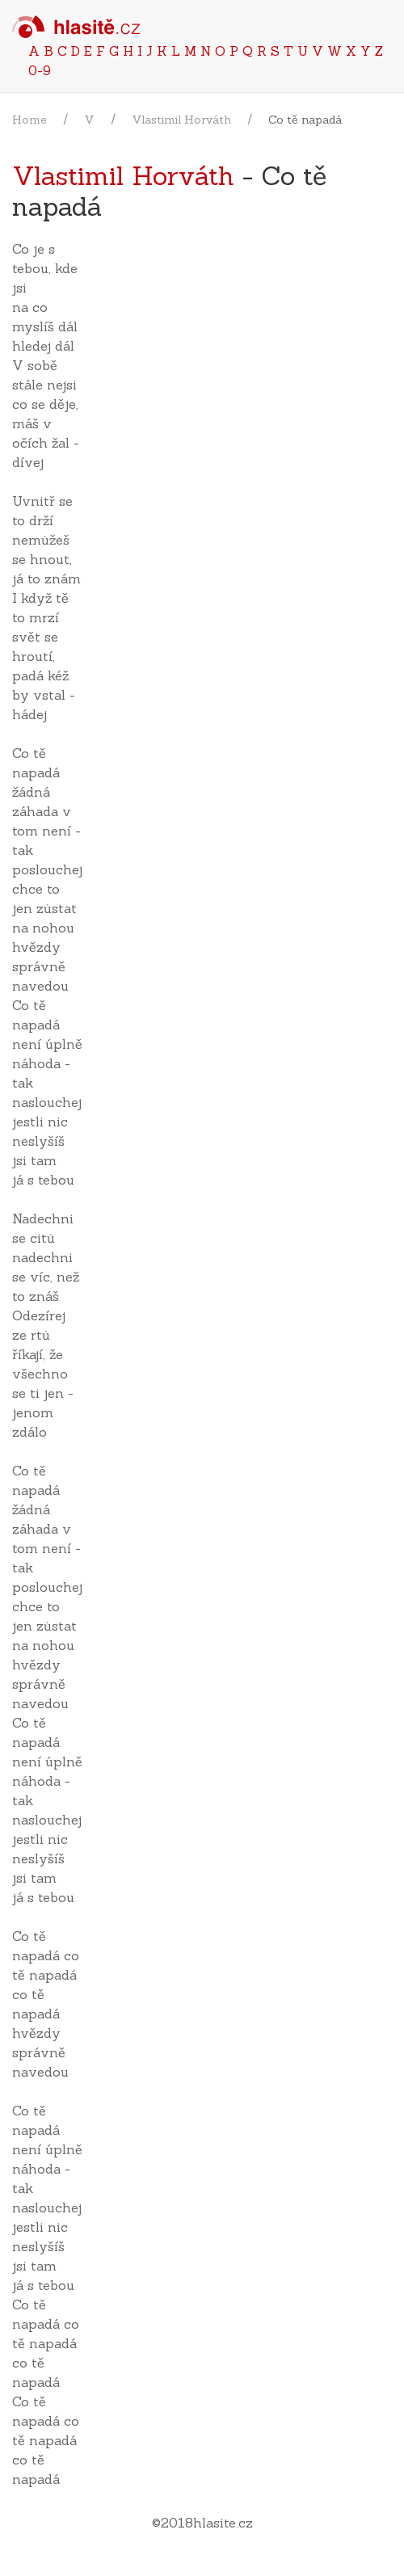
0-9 (39, 70)
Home (29, 119)
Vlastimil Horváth (181, 119)
